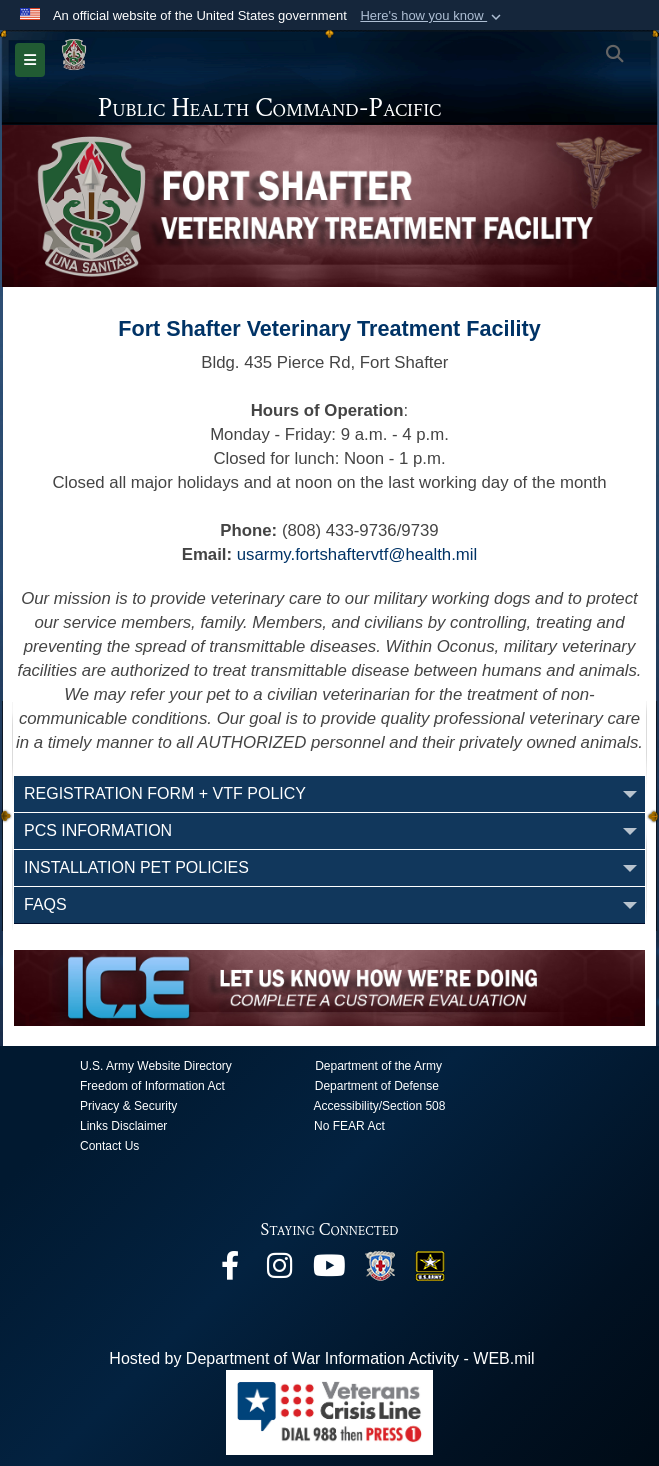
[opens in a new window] (230, 1270)
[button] (432, 16)
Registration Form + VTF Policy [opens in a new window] (165, 793)
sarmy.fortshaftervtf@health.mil (361, 554)
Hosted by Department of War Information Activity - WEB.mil (321, 1358)
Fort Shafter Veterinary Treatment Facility (329, 328)
